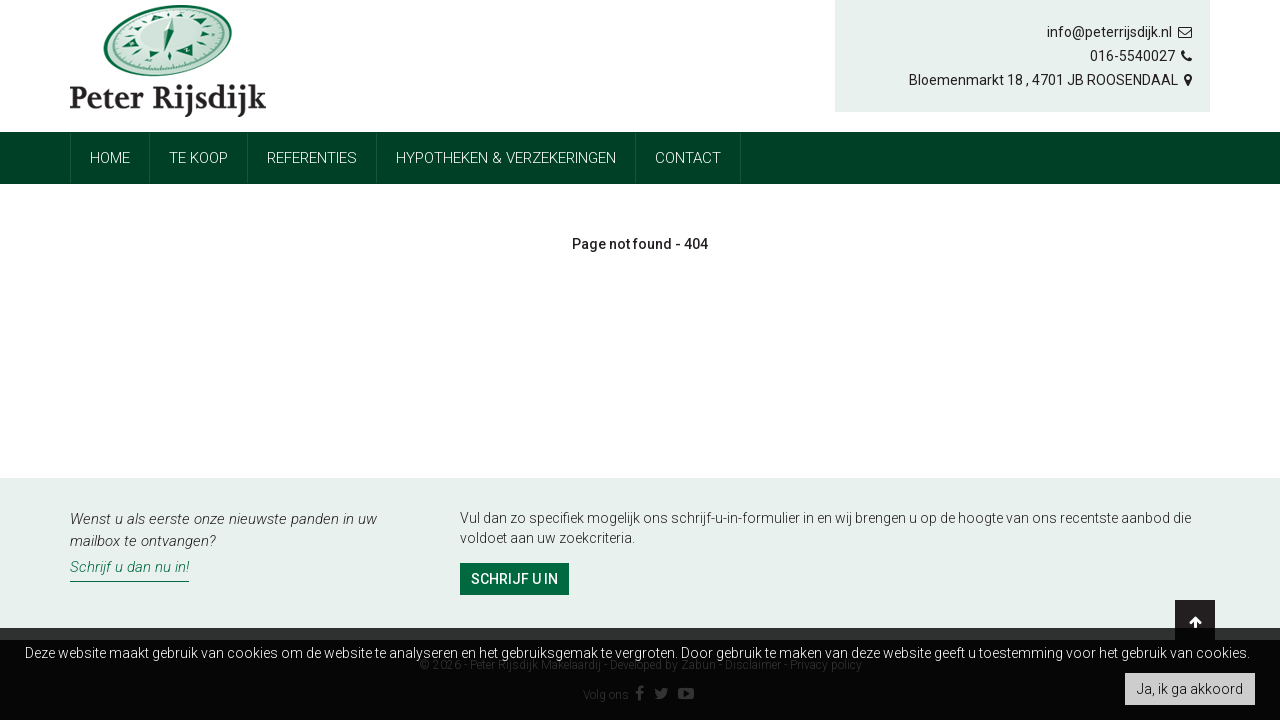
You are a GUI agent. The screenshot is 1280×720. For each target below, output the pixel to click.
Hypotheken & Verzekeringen (506, 158)
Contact (688, 158)
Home (110, 158)
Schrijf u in (514, 579)
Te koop (198, 158)
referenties (312, 158)
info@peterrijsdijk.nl (1121, 32)
